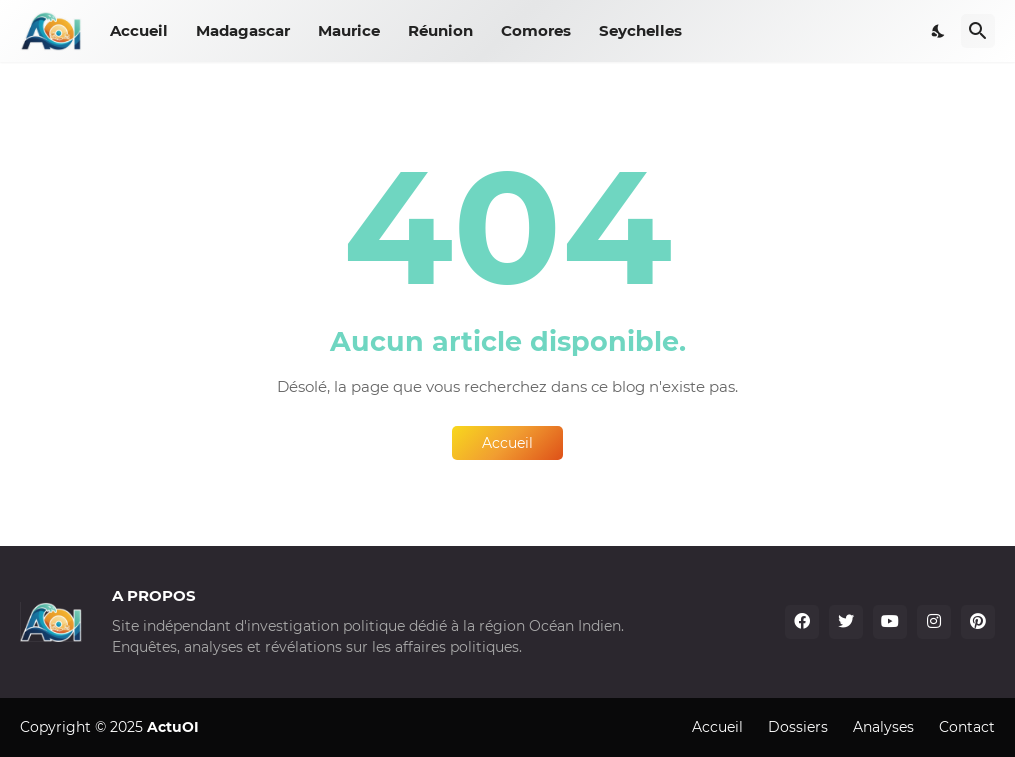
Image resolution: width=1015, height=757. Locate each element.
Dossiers (798, 727)
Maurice (349, 30)
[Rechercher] (978, 31)
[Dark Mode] (939, 31)
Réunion (440, 30)
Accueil (139, 30)
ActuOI (173, 727)
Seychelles (640, 30)
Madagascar (243, 30)
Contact (967, 727)
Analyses (883, 727)
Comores (536, 30)
